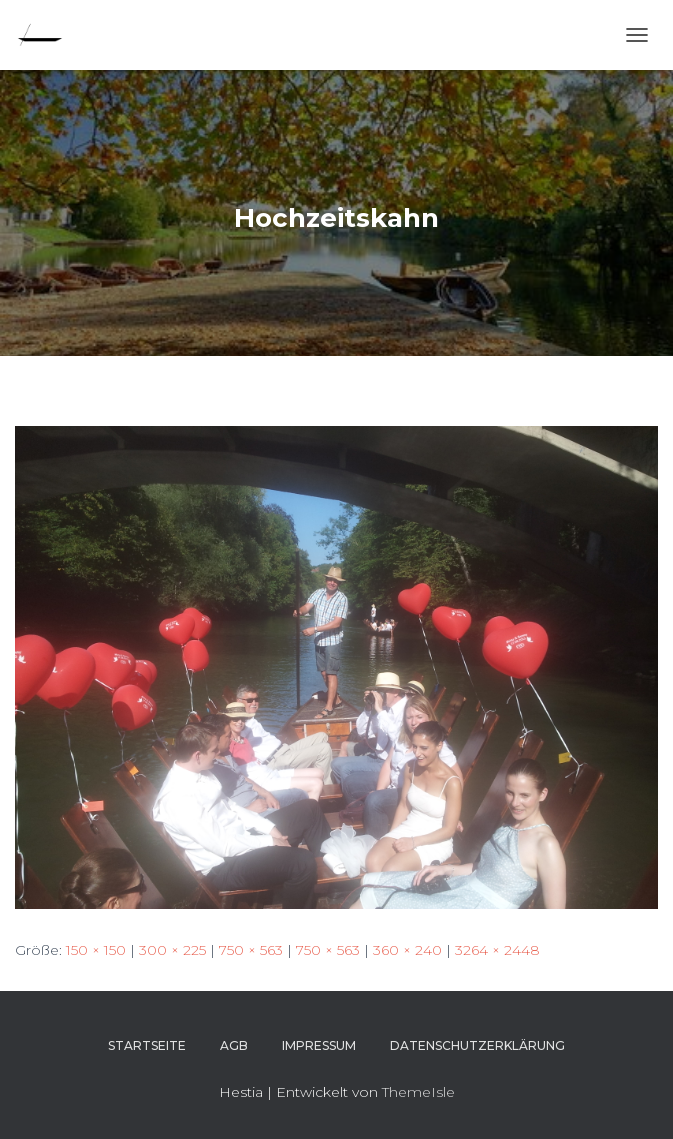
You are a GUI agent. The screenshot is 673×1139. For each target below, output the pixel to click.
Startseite (147, 1045)
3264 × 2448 (497, 950)
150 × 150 (96, 950)
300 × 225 (172, 950)
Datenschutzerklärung (477, 1045)
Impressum (319, 1045)
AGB (234, 1045)
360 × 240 (407, 950)
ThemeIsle (418, 1092)
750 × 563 (251, 950)
